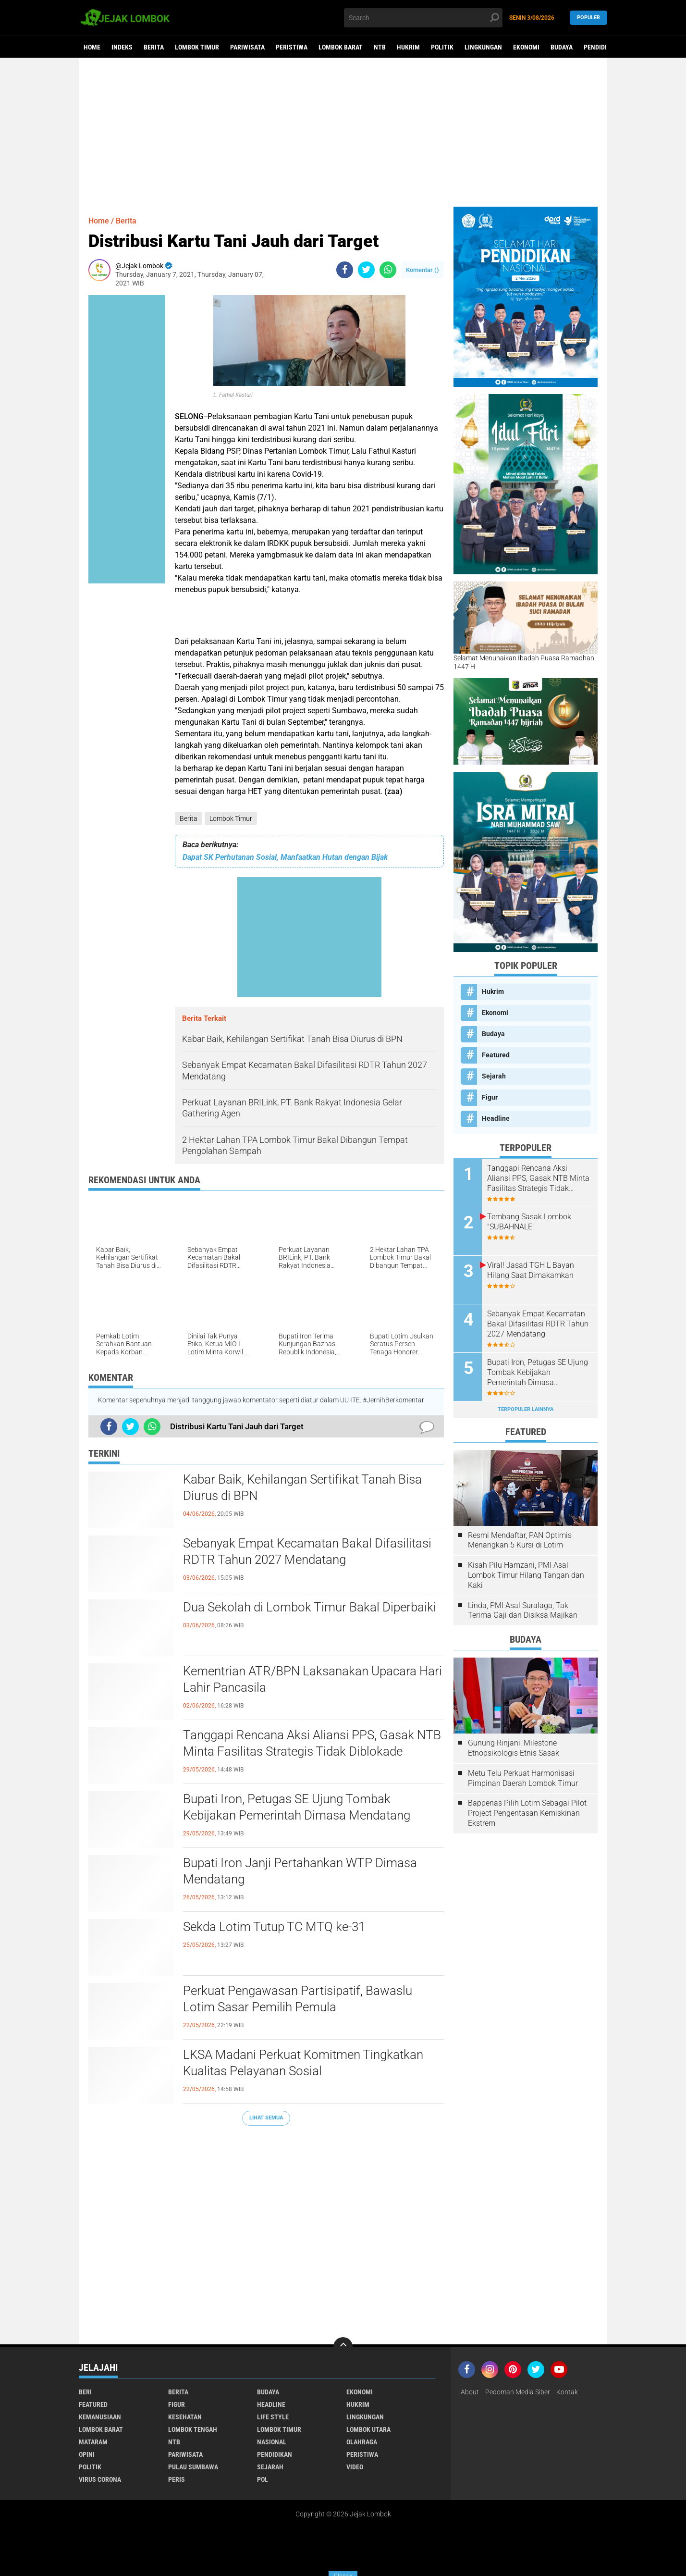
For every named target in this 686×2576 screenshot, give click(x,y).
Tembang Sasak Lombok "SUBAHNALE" (529, 1221)
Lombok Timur (197, 47)
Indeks (122, 47)
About (470, 2392)
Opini (87, 2454)
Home (92, 47)
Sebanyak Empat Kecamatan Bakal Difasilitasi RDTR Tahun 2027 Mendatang (307, 1551)
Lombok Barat (340, 47)
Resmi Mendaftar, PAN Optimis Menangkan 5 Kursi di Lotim (520, 1540)
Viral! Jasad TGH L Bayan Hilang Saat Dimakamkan (530, 1270)
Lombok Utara (368, 2429)
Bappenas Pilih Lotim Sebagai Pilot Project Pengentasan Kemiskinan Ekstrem (527, 1813)
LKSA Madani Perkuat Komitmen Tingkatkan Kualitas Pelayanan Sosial (303, 2062)
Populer (588, 17)
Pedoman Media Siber (517, 2392)
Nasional (271, 2442)
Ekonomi (526, 47)
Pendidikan (601, 47)
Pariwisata (247, 47)
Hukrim (408, 47)
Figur (490, 1097)
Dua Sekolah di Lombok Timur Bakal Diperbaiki (309, 1607)
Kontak (567, 2392)
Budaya (562, 47)
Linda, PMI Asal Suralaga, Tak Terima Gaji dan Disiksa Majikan (522, 1610)
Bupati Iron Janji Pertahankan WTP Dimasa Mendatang (300, 1871)
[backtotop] (343, 2346)
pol (262, 2479)
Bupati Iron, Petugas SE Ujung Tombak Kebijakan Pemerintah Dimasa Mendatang (296, 1807)
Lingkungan (483, 47)
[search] (423, 17)
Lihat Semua (266, 2118)
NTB (380, 47)
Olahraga (361, 2442)
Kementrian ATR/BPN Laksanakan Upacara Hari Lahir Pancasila (312, 1679)
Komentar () (422, 269)
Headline (496, 1118)
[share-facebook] (344, 269)
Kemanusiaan (100, 2417)
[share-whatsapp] (388, 269)
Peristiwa (291, 47)
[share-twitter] (366, 269)
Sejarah (494, 1076)
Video (354, 2467)
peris (176, 2479)
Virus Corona (100, 2479)
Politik (442, 47)
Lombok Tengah (192, 2429)
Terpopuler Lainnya (525, 1409)
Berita (154, 47)
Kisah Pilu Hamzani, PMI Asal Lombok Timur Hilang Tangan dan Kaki (526, 1575)
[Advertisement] (343, 132)
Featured (496, 1055)
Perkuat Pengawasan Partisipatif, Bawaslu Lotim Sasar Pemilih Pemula (297, 1998)
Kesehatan (185, 2417)
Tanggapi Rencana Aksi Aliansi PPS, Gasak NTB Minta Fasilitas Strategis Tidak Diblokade (312, 1743)
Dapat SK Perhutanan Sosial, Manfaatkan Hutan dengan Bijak (285, 857)
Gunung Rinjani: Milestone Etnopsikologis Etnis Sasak (513, 1748)
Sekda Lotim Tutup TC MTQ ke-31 (274, 1927)
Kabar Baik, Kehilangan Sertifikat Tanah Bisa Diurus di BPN (302, 1487)
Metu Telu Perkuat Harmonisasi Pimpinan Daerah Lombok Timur (523, 1778)
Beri (85, 2392)
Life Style (273, 2417)
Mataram (93, 2442)
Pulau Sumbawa (193, 2467)
